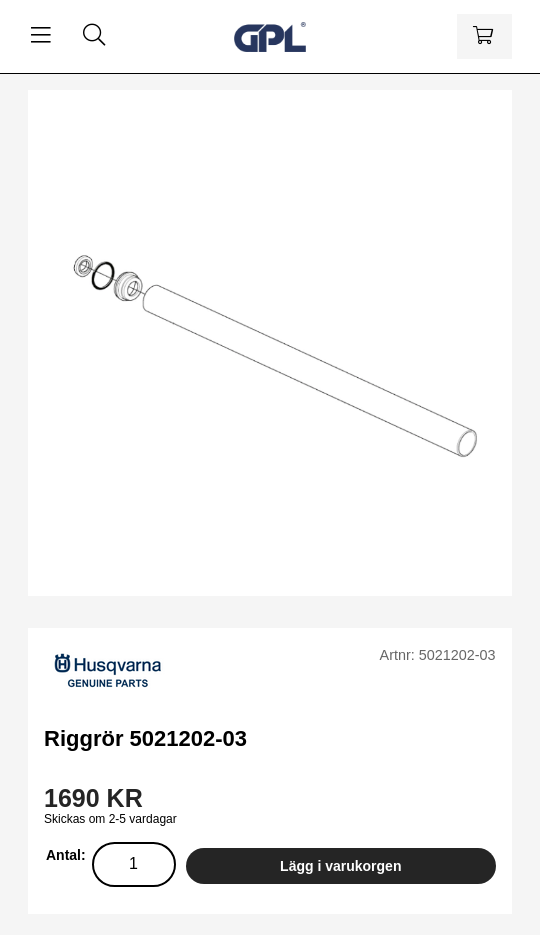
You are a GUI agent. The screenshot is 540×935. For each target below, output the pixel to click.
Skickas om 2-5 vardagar (110, 819)
